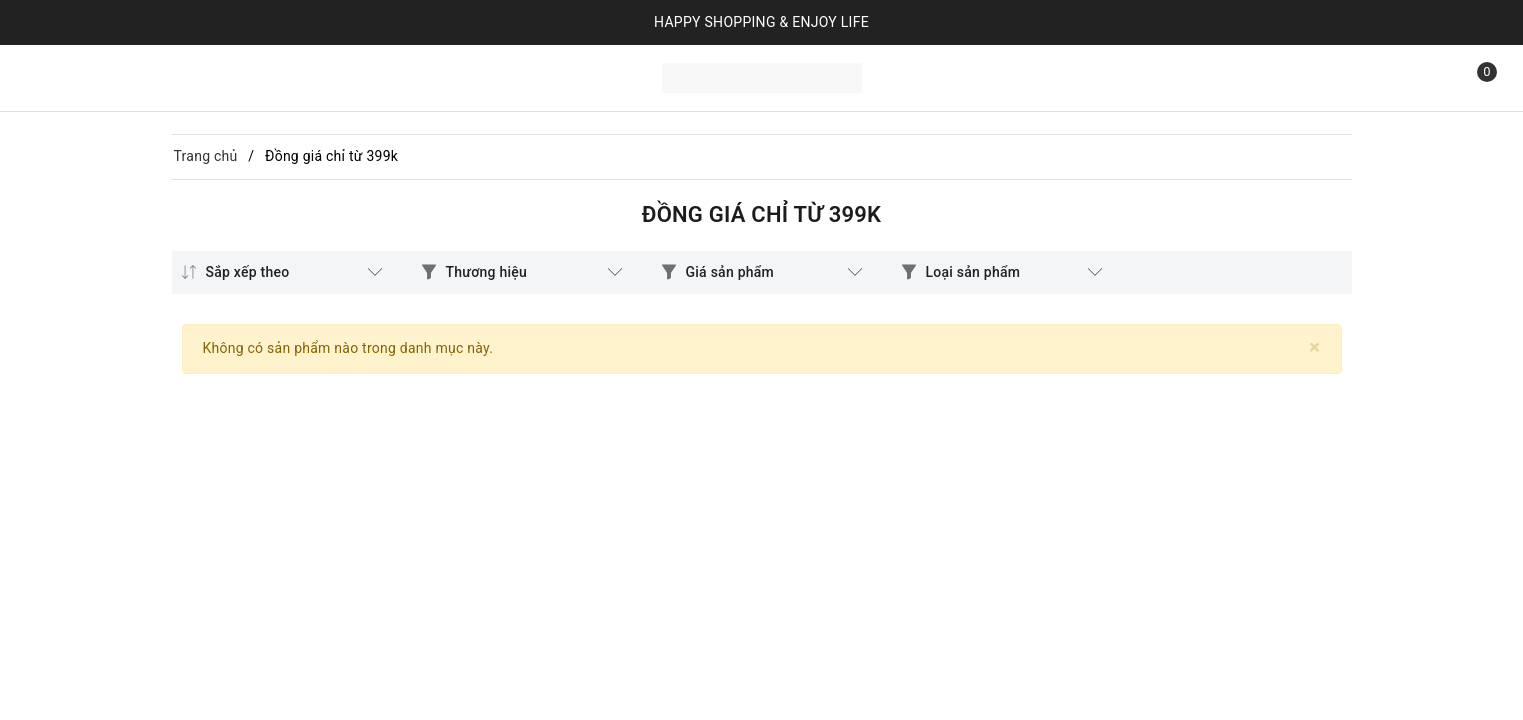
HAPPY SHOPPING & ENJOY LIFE (761, 22)
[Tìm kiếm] (1428, 78)
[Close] (1314, 347)
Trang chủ (58, 76)
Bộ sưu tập (250, 76)
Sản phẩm (147, 76)
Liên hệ (332, 76)
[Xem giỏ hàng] (1473, 78)
